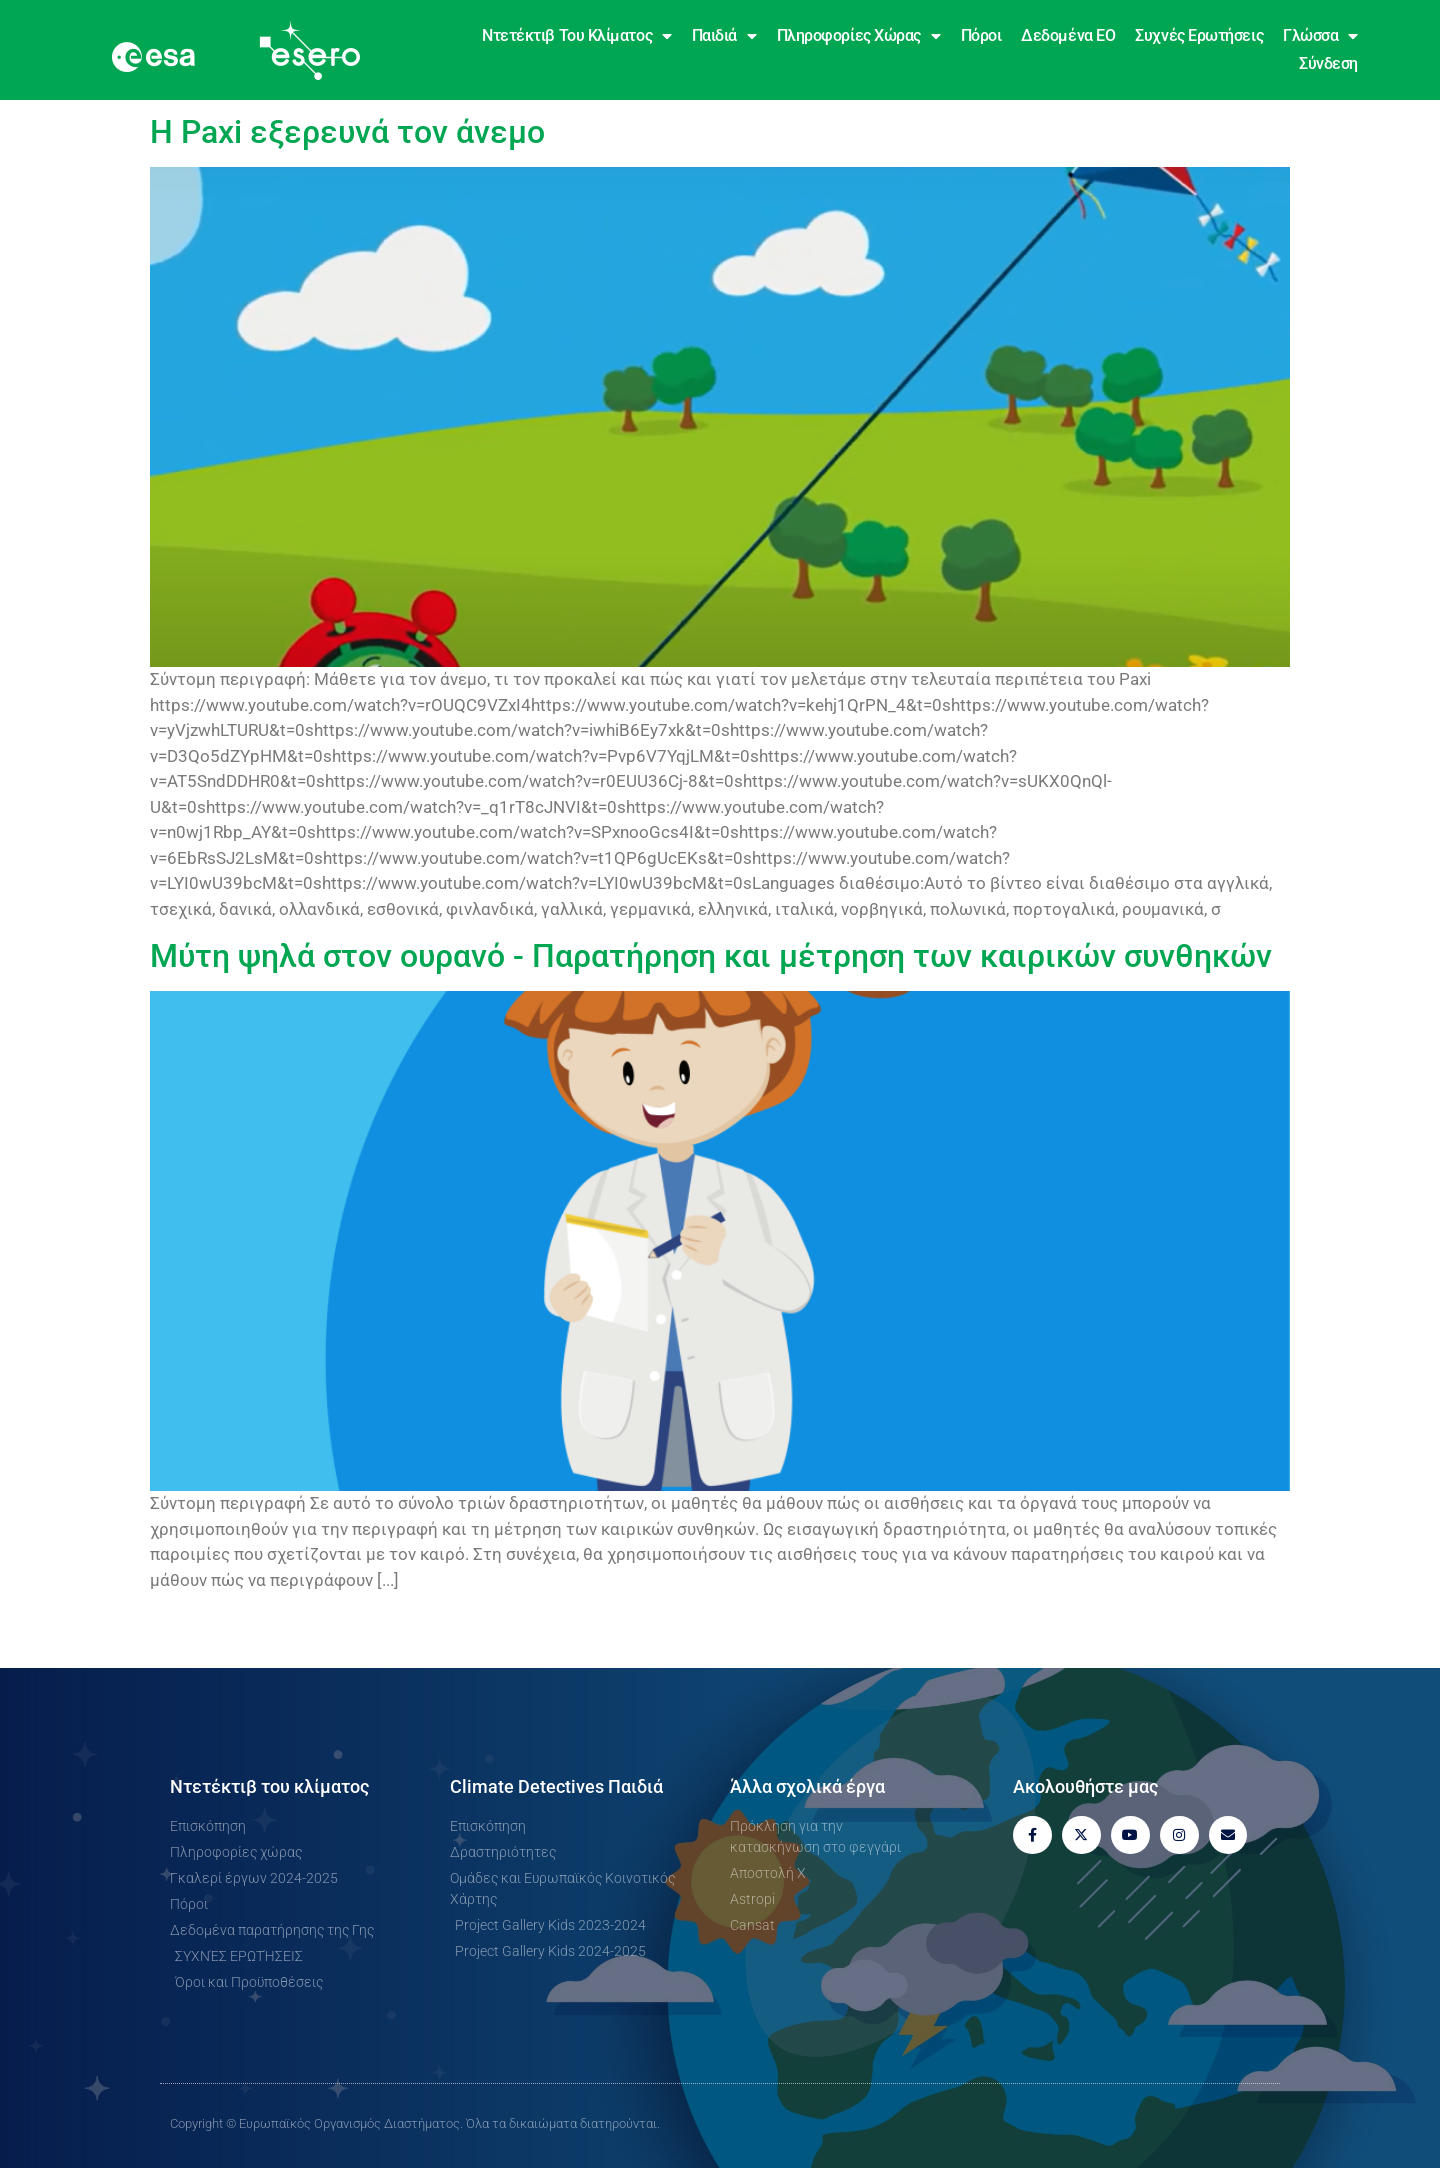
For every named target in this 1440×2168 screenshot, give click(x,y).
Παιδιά (724, 36)
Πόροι (981, 35)
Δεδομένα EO (1068, 35)
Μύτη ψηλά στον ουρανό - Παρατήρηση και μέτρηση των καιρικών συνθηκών (711, 956)
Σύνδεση (1328, 63)
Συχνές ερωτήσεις (1199, 35)
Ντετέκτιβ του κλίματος (577, 36)
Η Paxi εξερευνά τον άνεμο (347, 132)
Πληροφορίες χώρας (859, 36)
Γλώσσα (1320, 36)
